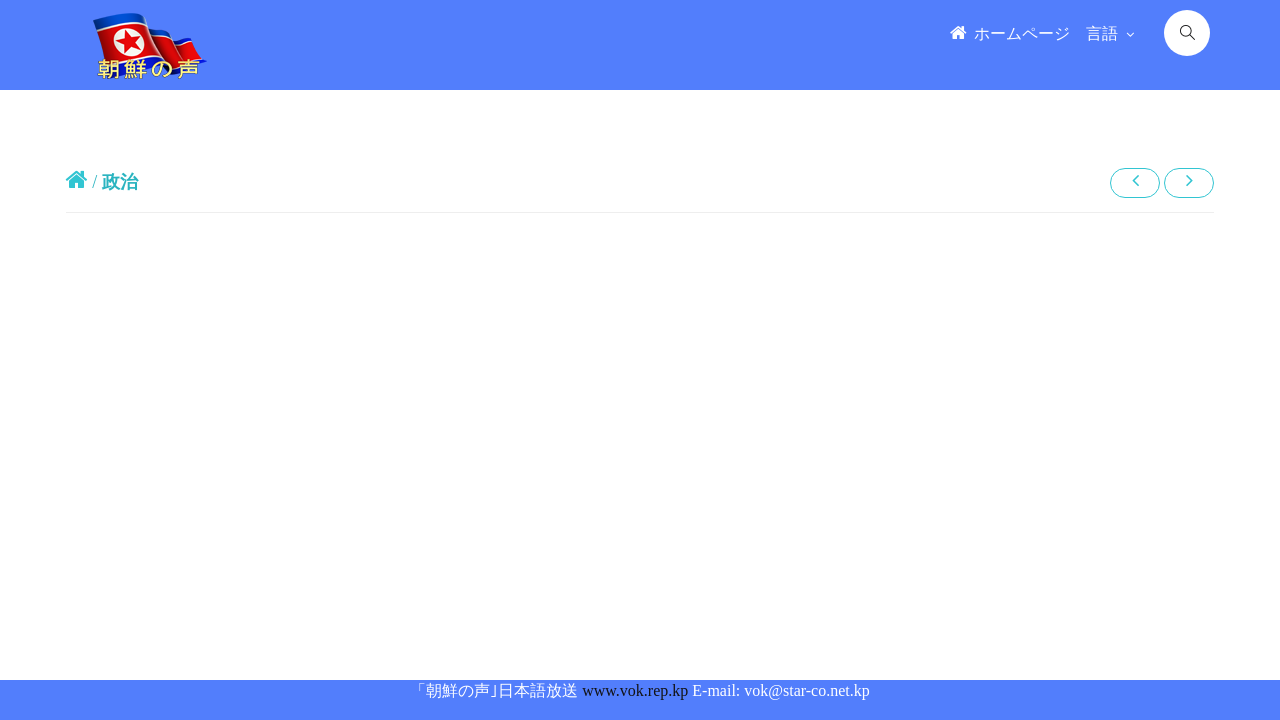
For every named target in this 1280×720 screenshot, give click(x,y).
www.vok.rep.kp (635, 690)
